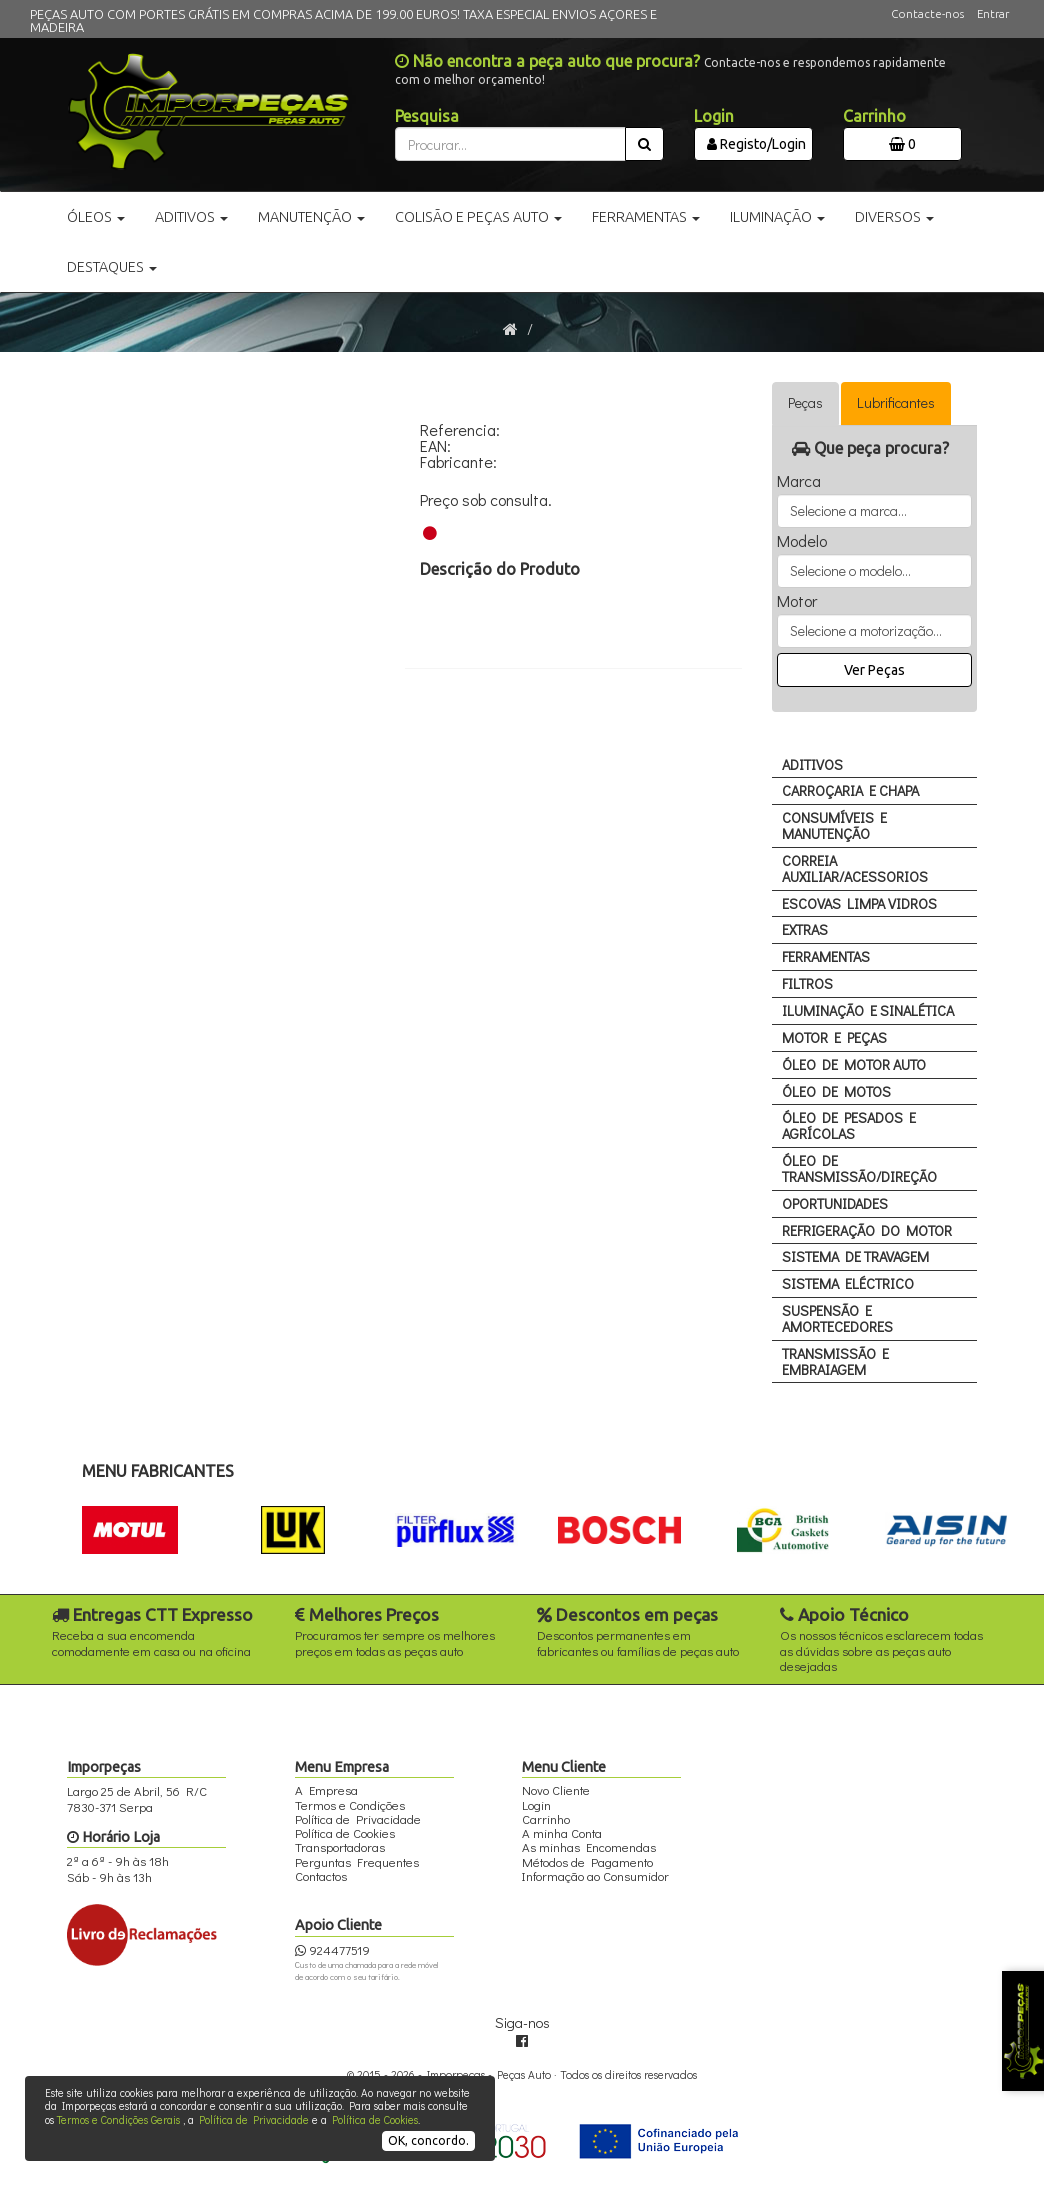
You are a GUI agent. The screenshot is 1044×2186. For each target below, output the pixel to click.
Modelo (802, 541)
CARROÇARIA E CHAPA (850, 790)
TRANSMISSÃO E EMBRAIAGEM (835, 1361)
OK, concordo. (428, 2140)
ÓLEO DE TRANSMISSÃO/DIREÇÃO (859, 1168)
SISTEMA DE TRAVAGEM (855, 1256)
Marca (799, 481)
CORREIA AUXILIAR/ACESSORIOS (855, 868)
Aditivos (191, 217)
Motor (797, 601)
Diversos (894, 217)
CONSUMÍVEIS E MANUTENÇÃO (834, 825)
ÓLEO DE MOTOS (836, 1091)
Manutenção (311, 217)
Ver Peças (874, 670)
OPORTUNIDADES (835, 1203)
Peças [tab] (805, 402)
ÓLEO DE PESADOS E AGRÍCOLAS (849, 1125)
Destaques (112, 267)
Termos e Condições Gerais (118, 2119)
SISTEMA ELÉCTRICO (848, 1283)
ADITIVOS (812, 764)
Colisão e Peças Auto (478, 217)
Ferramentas (646, 217)
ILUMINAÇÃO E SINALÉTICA (868, 1010)
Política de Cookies (375, 2119)
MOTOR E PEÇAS (834, 1037)
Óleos (96, 217)
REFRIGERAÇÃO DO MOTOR (867, 1230)
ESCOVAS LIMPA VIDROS (859, 903)
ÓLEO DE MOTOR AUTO (854, 1064)
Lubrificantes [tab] (896, 402)
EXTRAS (805, 929)
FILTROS (807, 983)
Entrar (993, 13)
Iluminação (777, 217)
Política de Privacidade (254, 2119)
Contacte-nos (927, 13)
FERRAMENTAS (826, 956)
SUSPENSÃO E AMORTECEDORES (837, 1318)
